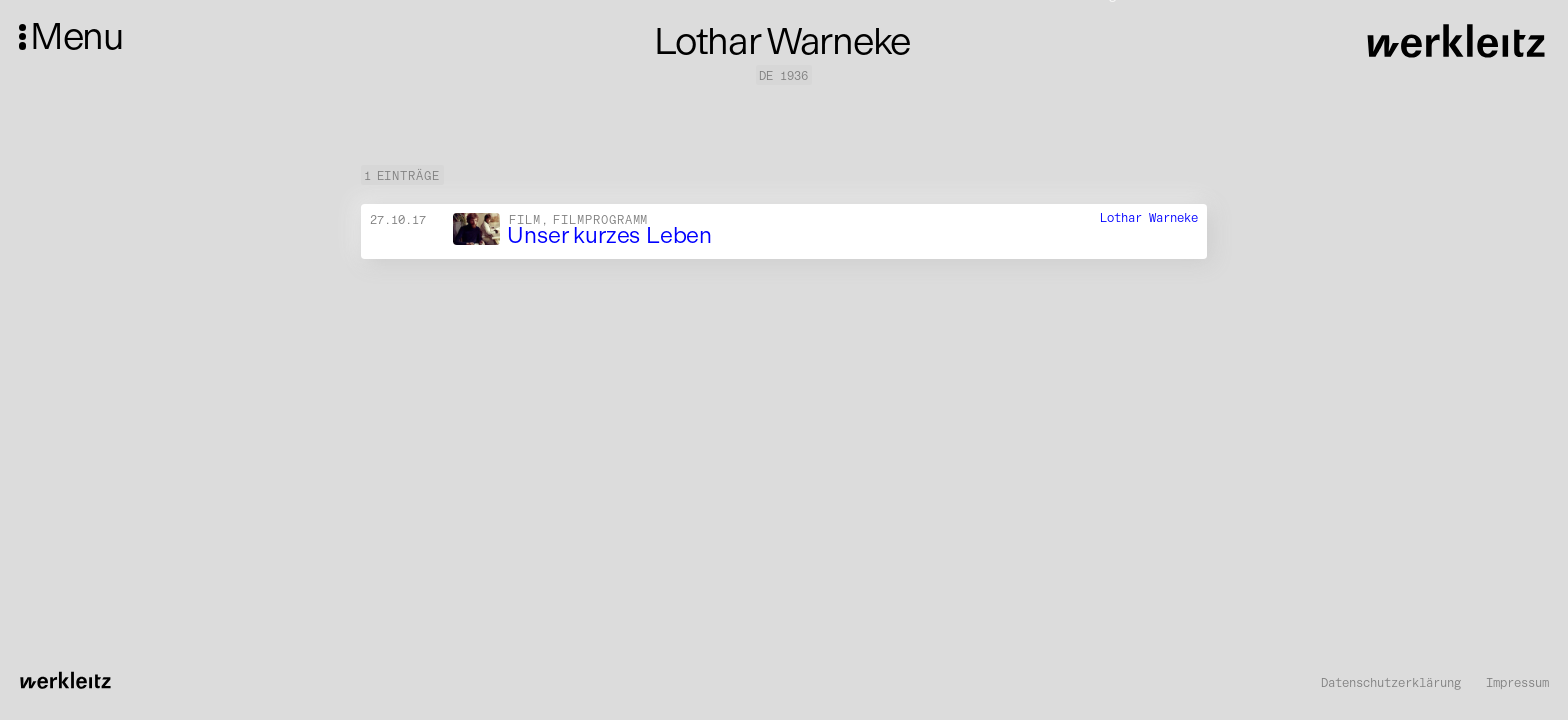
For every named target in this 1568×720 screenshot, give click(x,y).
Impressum (1517, 683)
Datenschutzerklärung (1391, 683)
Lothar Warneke (1149, 217)
